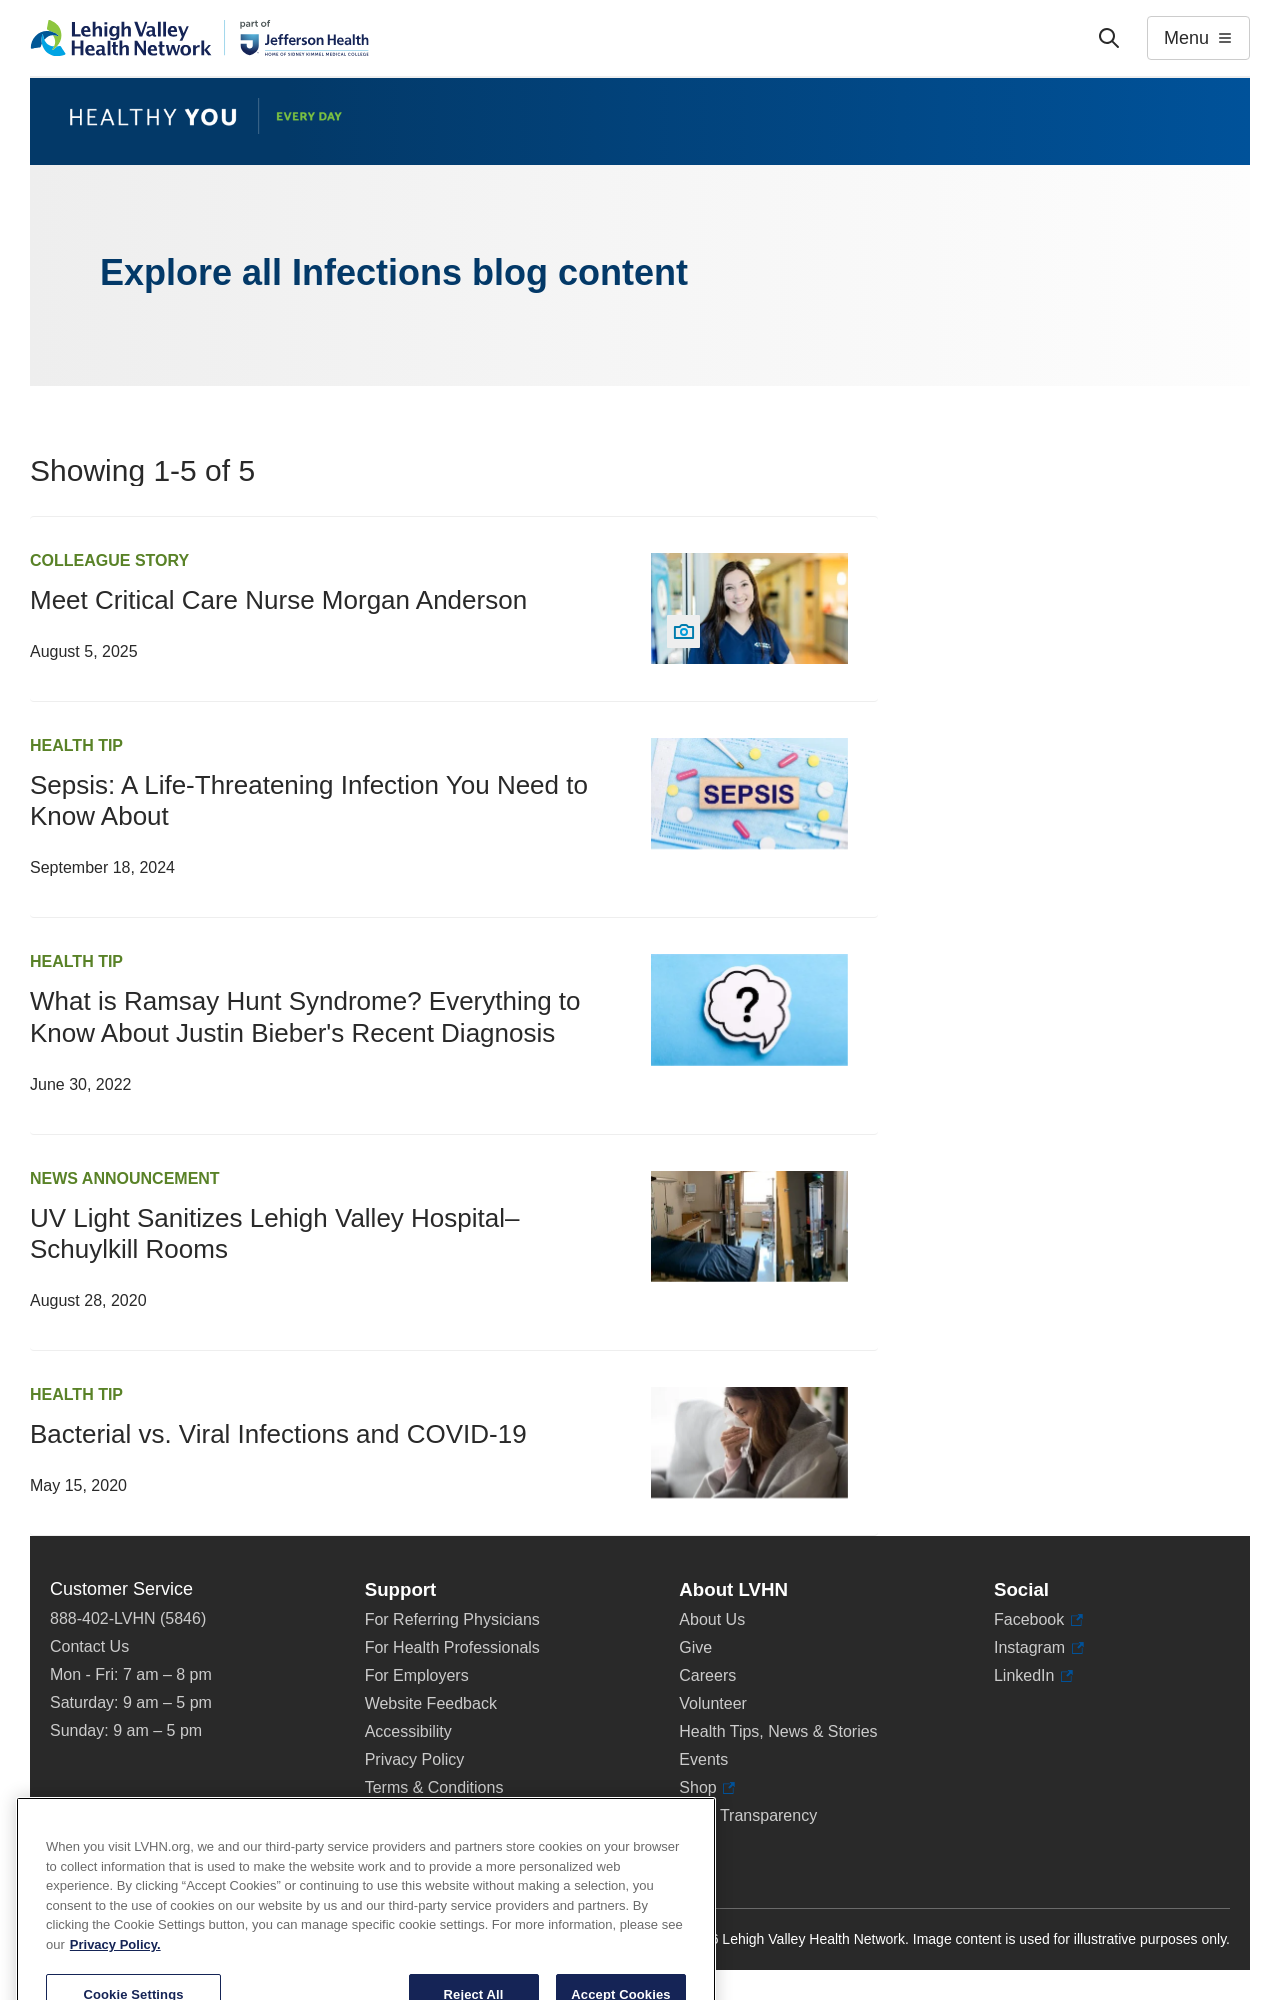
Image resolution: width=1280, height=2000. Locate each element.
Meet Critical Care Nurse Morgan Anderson (278, 600)
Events (703, 1759)
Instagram (1039, 1648)
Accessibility (408, 1731)
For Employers (417, 1675)
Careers (707, 1675)
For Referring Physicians (452, 1619)
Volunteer (713, 1703)
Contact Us (89, 1646)
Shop (707, 1788)
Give (695, 1647)
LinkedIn (1033, 1676)
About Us (712, 1619)
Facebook (1038, 1620)
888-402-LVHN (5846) (128, 1618)
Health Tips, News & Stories (778, 1731)
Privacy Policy (415, 1759)
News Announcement (125, 1178)
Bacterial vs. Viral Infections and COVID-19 (278, 1434)
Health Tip (76, 745)
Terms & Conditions (434, 1787)
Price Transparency (748, 1815)
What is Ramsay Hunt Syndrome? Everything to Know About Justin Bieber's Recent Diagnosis (305, 1016)
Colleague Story (109, 560)
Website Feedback (431, 1703)
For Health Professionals (452, 1647)
